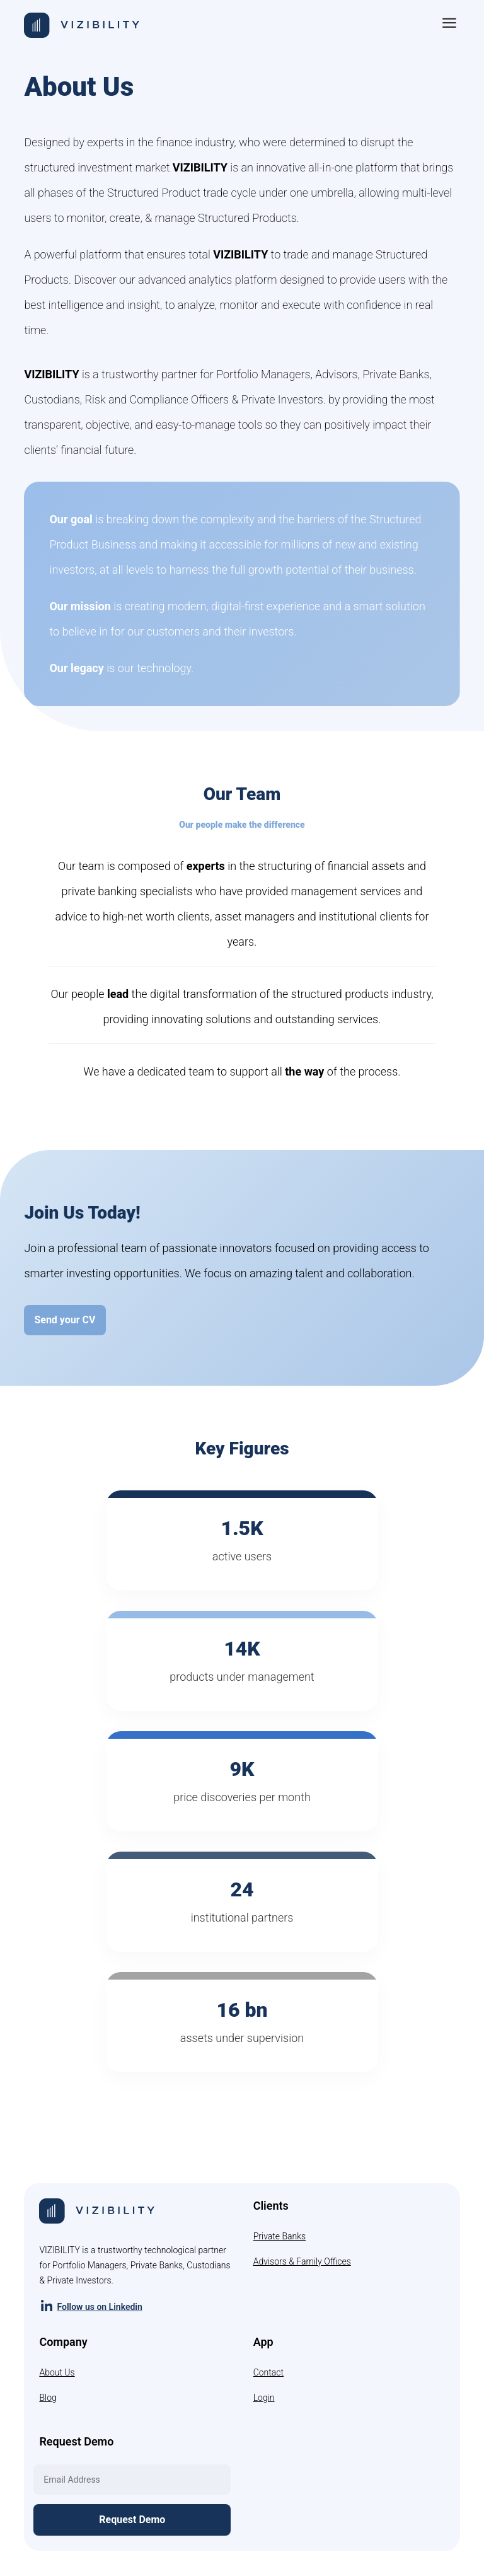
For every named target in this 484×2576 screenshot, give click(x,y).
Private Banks (279, 2236)
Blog (47, 2398)
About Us (56, 2372)
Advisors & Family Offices (302, 2261)
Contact (268, 2372)
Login (264, 2398)
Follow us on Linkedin (90, 2305)
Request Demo (132, 2520)
